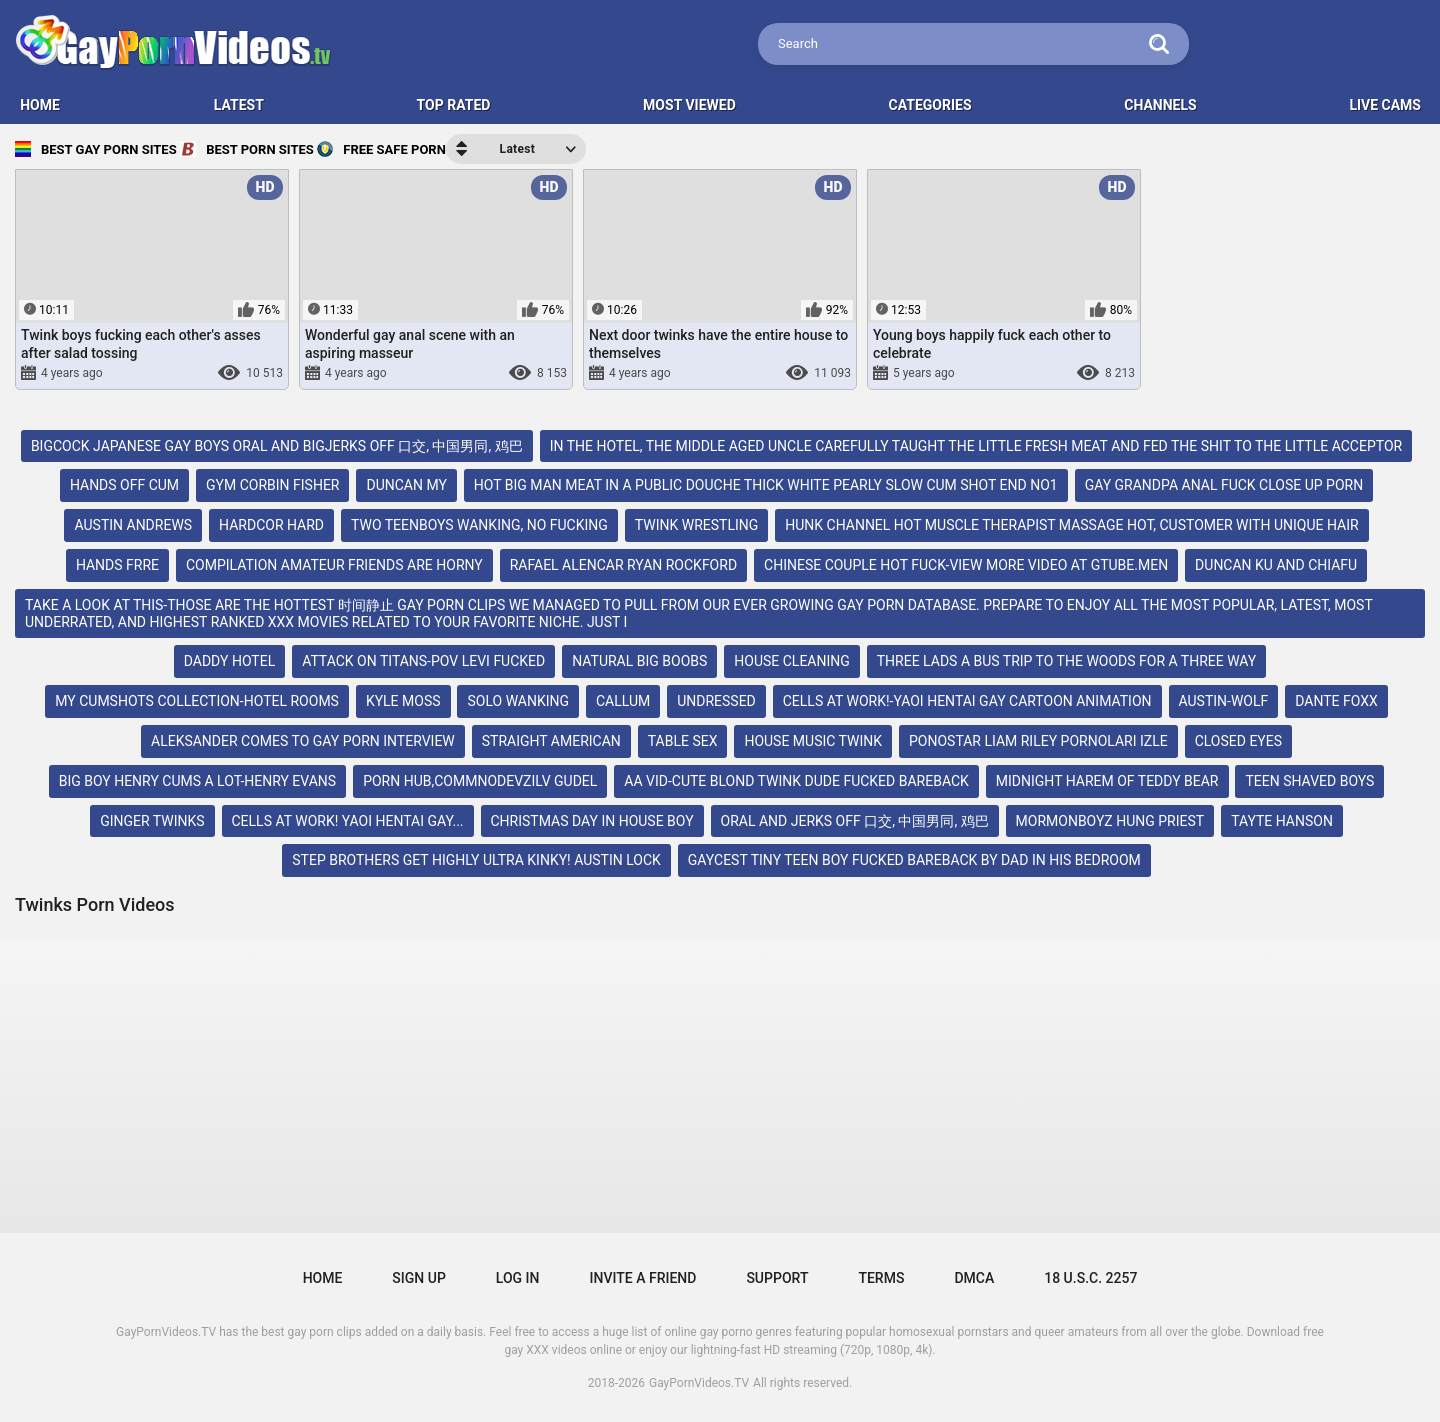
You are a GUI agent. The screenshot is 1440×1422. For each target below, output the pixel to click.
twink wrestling (696, 525)
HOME (40, 105)
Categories (930, 105)
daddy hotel (229, 661)
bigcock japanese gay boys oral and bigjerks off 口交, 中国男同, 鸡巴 (277, 446)
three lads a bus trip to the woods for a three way (1066, 661)
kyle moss (403, 701)
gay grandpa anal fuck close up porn (1224, 485)
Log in (518, 1278)
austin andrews (133, 525)
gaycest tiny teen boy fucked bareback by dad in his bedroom (914, 860)
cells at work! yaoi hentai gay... (348, 821)
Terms (881, 1278)
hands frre (117, 565)
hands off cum (124, 485)
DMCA (974, 1278)
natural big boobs (639, 661)
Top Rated (454, 105)
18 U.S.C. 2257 (1090, 1278)
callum (623, 701)
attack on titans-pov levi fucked (423, 661)
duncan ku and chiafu (1276, 565)
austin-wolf (1224, 701)
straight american (551, 741)
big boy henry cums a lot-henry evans (197, 781)
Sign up (418, 1278)
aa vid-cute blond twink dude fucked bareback (796, 781)
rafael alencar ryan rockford (623, 565)
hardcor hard (271, 525)
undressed (716, 701)
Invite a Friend (643, 1278)
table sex (683, 741)
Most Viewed (689, 105)
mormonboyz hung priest (1110, 821)
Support (777, 1278)
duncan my (406, 485)
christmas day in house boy (592, 821)
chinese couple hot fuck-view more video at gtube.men (966, 565)
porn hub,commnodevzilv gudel (480, 781)
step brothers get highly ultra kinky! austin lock (476, 860)
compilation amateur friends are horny (334, 565)
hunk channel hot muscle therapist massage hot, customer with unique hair (1071, 525)
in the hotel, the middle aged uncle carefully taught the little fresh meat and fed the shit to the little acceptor (976, 446)
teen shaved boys (1309, 781)
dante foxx (1336, 701)
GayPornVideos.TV (699, 1383)
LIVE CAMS (1385, 105)
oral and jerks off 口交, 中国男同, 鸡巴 (855, 821)
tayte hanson (1282, 821)
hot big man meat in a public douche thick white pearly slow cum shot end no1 (766, 485)
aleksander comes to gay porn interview (303, 741)
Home (323, 1278)
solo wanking (518, 701)
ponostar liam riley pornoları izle (1038, 741)
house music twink (813, 741)
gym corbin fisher (272, 485)
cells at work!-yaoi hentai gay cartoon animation (967, 701)
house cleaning (792, 661)
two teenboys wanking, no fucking (479, 525)
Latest (239, 105)
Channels (1160, 105)
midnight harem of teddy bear (1107, 781)
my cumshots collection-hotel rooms (197, 701)
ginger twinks (152, 821)
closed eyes (1238, 741)
